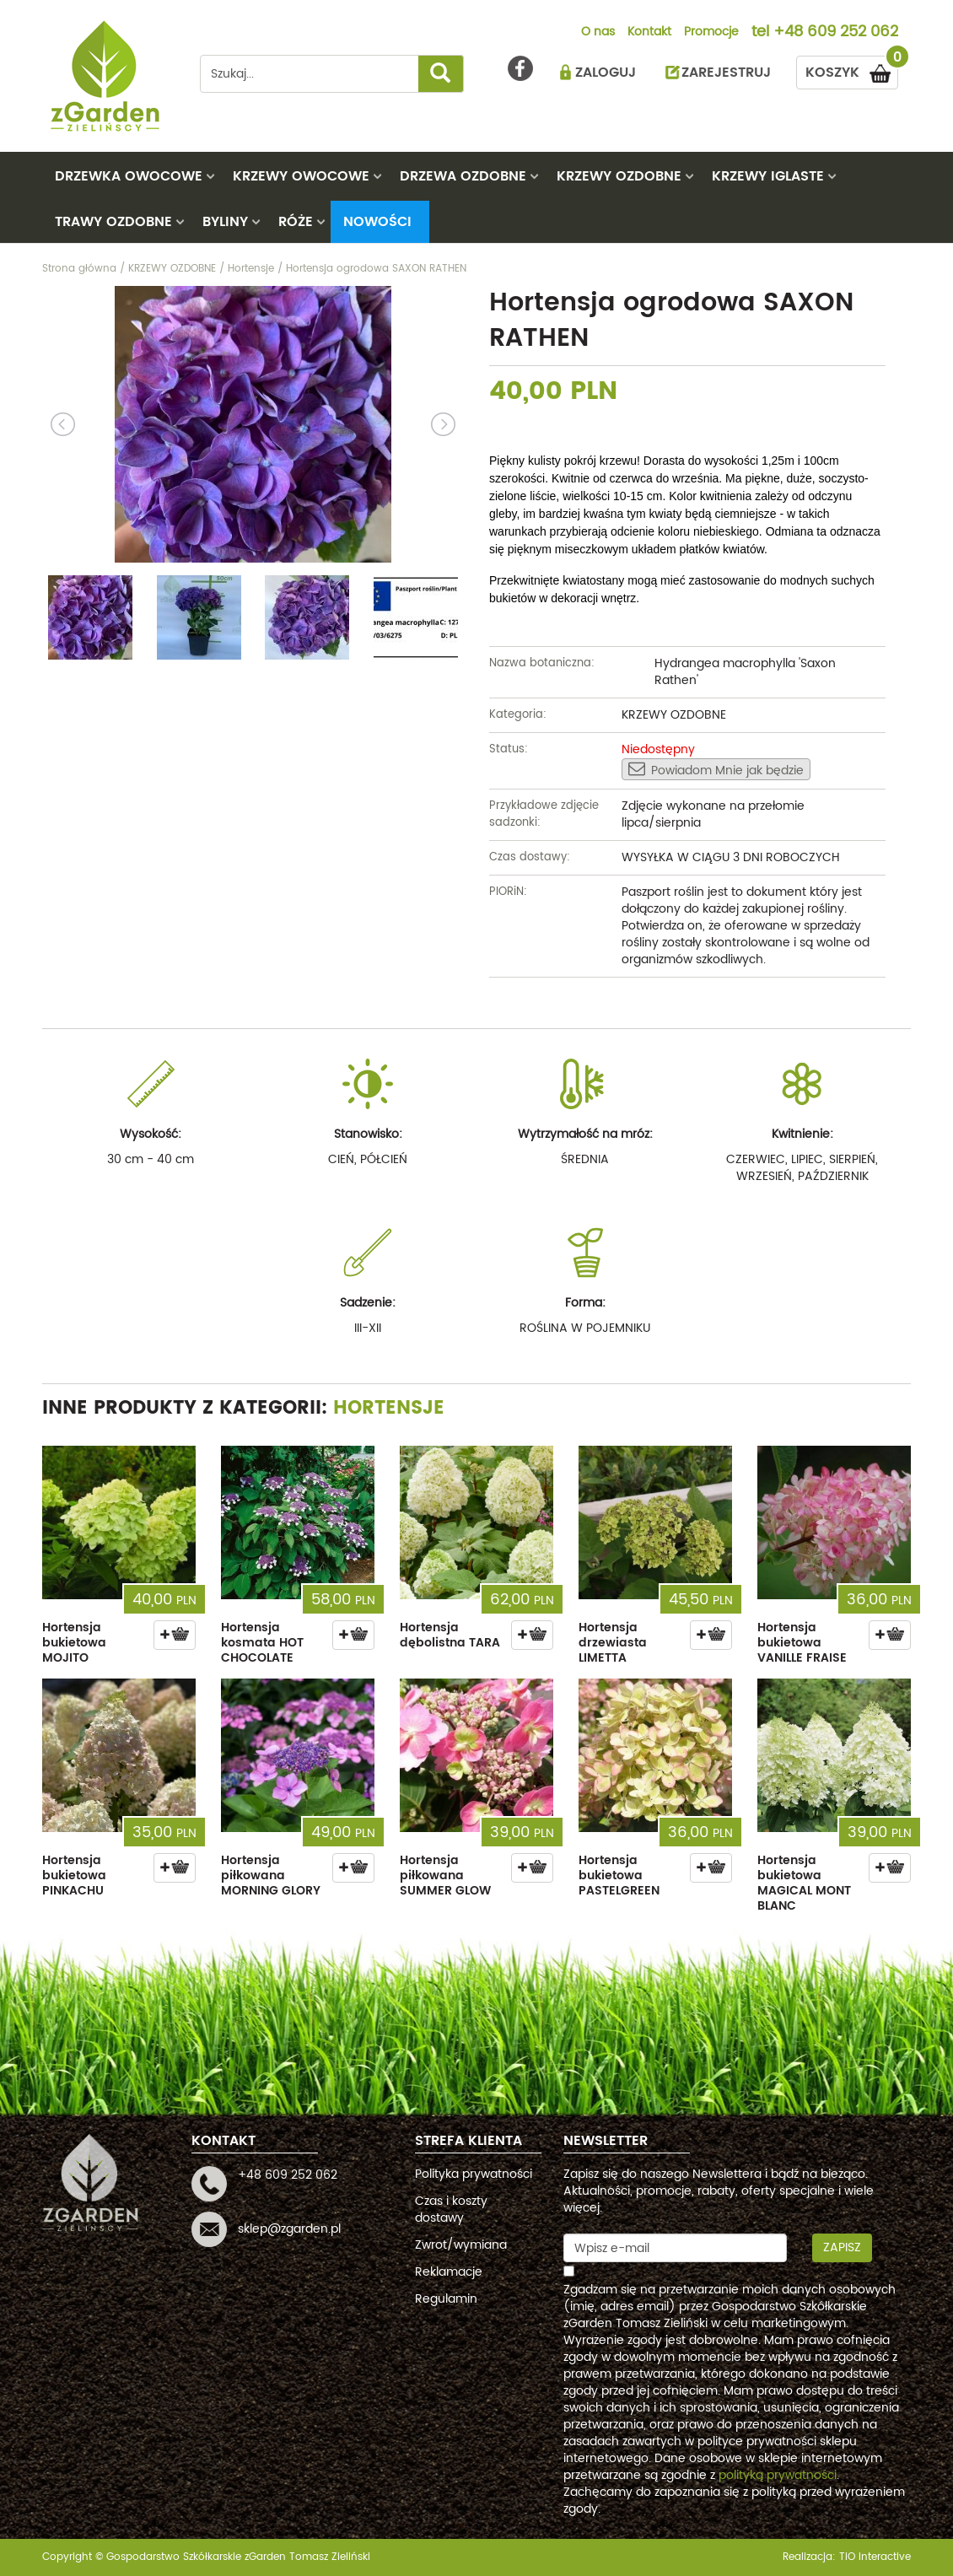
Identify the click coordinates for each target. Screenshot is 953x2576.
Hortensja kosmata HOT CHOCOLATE (262, 1643)
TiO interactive (875, 2557)
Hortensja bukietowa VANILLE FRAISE (802, 1643)
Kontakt (649, 32)
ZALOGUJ (605, 72)
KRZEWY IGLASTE (768, 176)
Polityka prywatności (473, 2174)
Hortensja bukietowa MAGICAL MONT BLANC (804, 1883)
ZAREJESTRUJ (726, 72)
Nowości (377, 222)
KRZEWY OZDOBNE (619, 176)
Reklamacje (448, 2272)
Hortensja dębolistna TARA (450, 1635)
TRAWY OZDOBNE (113, 222)
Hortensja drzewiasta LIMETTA (613, 1643)
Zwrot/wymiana (461, 2245)
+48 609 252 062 (835, 32)
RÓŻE (295, 222)
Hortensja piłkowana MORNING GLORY (270, 1875)
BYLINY (225, 222)
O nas (598, 32)
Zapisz (842, 2247)
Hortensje (388, 1408)
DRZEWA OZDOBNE (463, 176)
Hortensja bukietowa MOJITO (74, 1643)
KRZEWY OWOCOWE (301, 176)
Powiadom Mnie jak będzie (716, 770)
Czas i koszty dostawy (451, 2209)
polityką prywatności (778, 2475)
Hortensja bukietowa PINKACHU (74, 1875)
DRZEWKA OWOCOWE (128, 176)
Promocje (711, 32)
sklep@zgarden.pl (289, 2229)
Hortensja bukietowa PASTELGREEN (619, 1875)
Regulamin (446, 2299)
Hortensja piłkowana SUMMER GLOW (445, 1875)
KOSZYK (851, 70)
